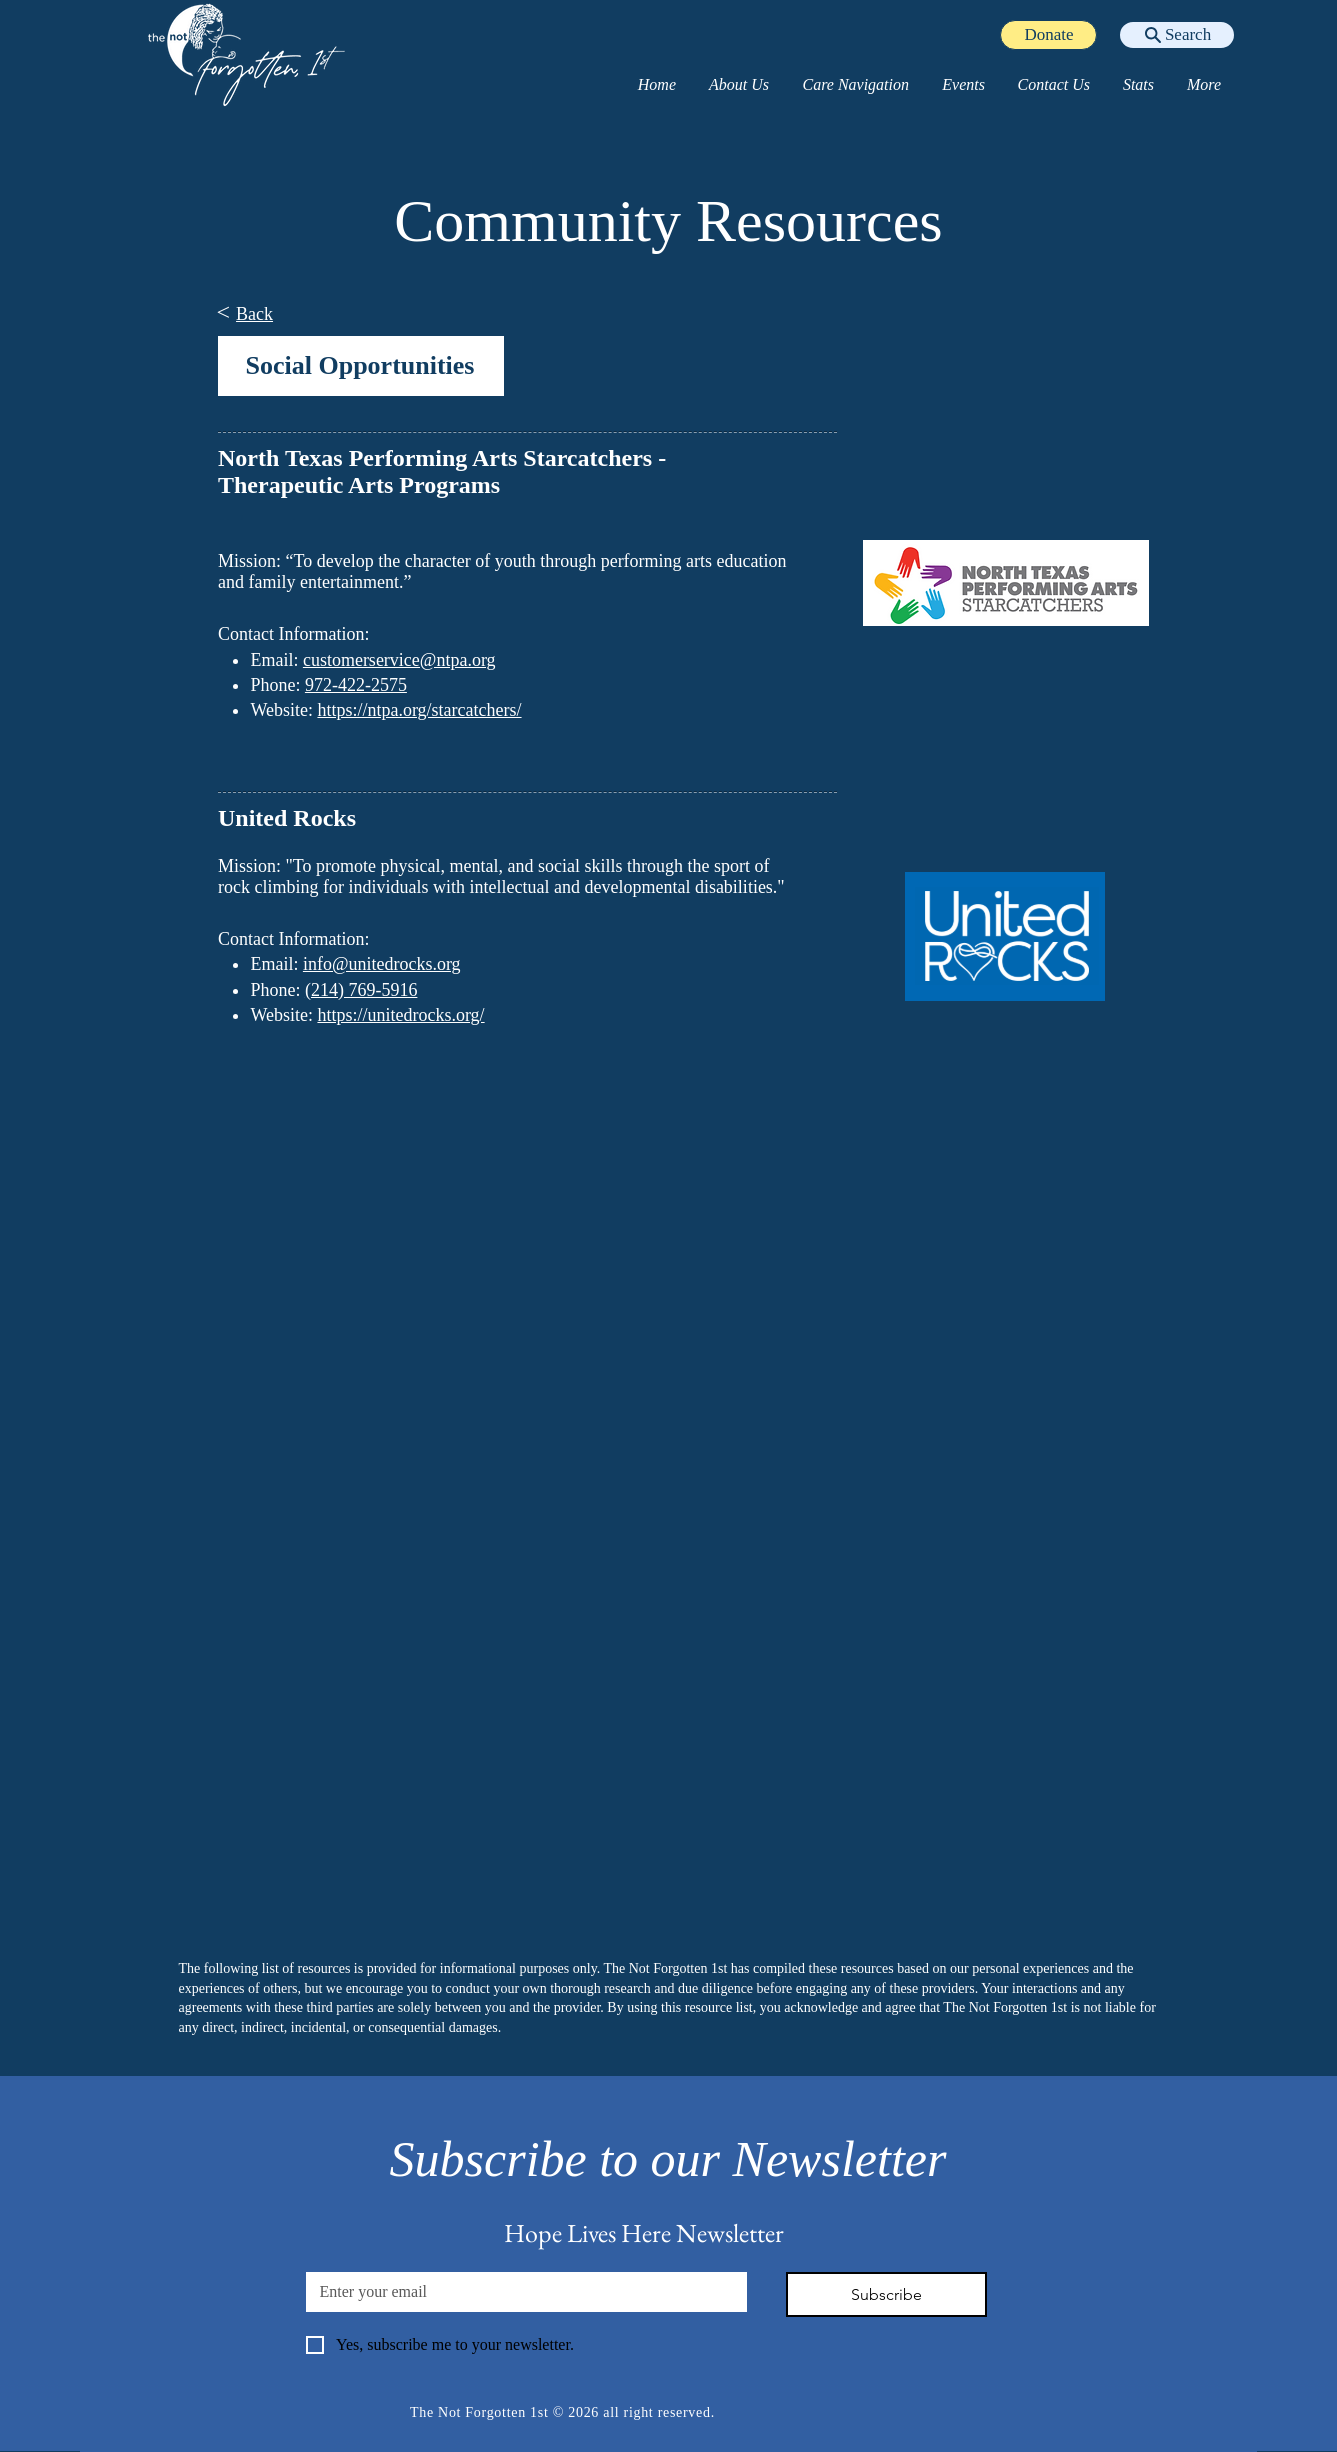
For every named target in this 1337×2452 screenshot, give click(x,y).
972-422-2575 (355, 685)
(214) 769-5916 (360, 990)
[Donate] (1048, 35)
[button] (737, 85)
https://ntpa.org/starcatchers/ (419, 710)
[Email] (520, 2292)
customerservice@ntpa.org (398, 660)
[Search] (1177, 35)
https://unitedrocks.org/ (400, 1015)
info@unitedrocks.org (381, 964)
